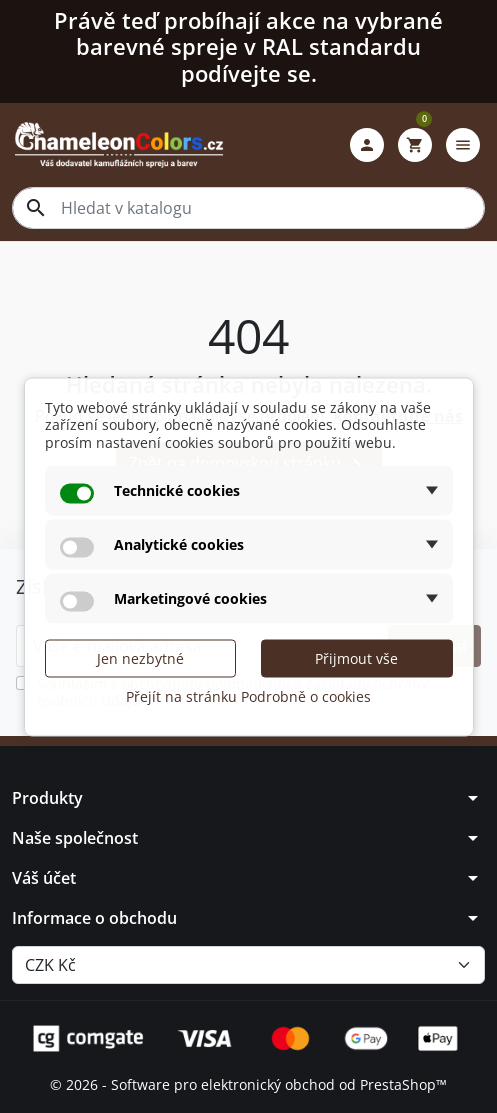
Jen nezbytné (140, 658)
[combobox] (248, 208)
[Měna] (248, 965)
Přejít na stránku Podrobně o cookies (248, 696)
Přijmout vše (356, 658)
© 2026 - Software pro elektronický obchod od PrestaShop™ (248, 1084)
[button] (367, 145)
